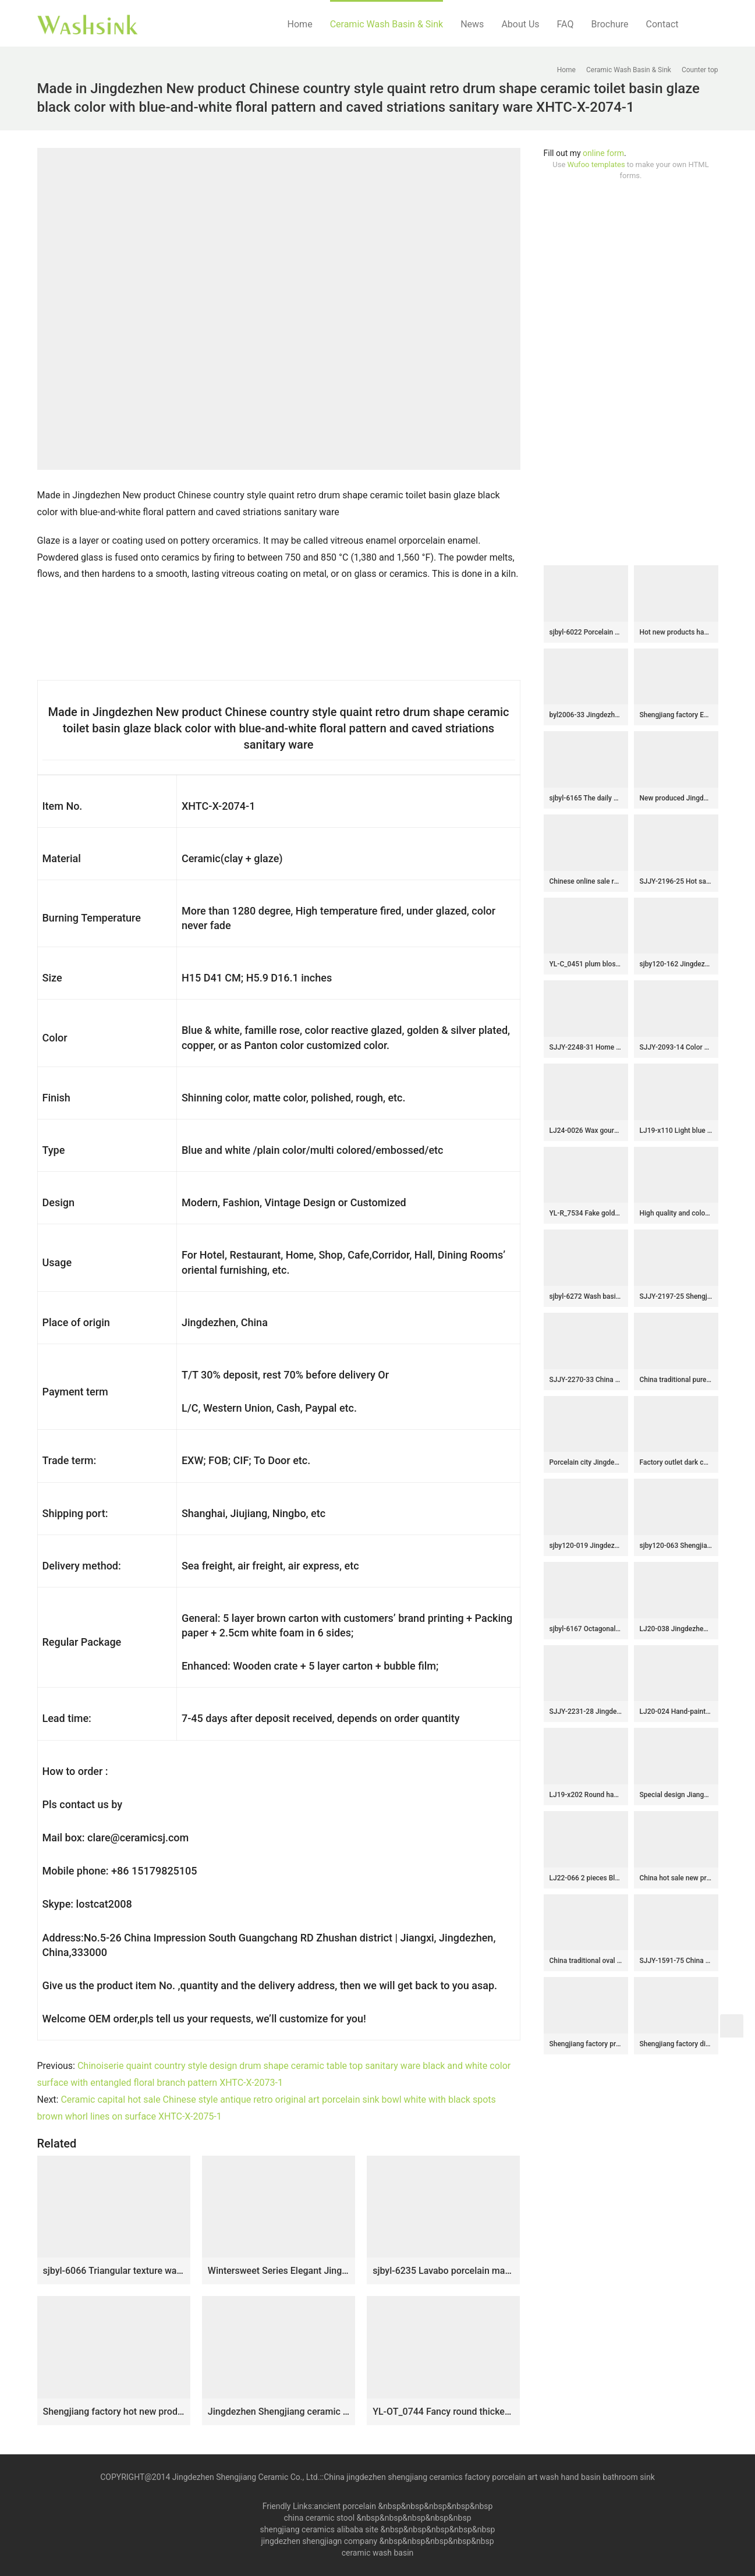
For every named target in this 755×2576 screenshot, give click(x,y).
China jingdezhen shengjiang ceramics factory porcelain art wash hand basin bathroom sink (489, 2477)
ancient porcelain (346, 2506)
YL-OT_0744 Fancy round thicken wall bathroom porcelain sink (443, 2411)
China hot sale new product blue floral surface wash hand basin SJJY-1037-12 (676, 1878)
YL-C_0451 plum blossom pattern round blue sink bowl (586, 964)
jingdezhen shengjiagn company (319, 2541)
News (472, 24)
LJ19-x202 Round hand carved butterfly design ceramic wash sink (586, 1795)
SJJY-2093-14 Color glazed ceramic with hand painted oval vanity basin (676, 1047)
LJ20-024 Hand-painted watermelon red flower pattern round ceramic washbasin (676, 1711)
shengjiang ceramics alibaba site (319, 2529)
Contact (662, 24)
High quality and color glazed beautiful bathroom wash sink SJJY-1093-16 (676, 1213)
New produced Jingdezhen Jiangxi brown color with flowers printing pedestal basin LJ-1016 (676, 798)
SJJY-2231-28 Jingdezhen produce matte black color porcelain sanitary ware (586, 1711)
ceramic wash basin (378, 2552)
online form (603, 153)
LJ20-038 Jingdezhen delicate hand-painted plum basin (676, 1629)
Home (300, 24)
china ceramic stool (319, 2517)
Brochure (609, 24)
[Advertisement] (631, 373)
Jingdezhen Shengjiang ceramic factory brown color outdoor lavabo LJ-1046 (278, 2411)
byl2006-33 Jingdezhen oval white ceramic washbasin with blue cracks (586, 715)
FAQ (565, 24)
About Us (520, 24)
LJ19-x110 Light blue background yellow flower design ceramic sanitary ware (676, 1130)
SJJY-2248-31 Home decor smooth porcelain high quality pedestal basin (586, 1047)
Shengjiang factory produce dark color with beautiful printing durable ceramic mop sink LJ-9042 (586, 2044)
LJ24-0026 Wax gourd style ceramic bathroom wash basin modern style (586, 1130)
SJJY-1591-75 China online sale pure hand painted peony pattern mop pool (676, 1961)
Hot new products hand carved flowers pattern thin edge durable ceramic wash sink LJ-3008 (676, 632)
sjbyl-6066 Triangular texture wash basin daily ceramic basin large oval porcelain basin (114, 2270)
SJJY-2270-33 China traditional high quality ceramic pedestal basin (586, 1380)
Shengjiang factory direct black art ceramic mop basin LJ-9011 (676, 2044)
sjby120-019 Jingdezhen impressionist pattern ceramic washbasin (586, 1546)
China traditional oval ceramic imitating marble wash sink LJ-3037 (586, 1961)
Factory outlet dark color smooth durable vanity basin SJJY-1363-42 (676, 1462)
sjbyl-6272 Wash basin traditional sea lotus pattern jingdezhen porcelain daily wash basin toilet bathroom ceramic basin (586, 1296)
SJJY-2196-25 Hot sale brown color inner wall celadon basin (676, 881)
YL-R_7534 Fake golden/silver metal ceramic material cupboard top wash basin (586, 1213)
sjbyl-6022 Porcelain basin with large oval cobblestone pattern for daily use (586, 632)
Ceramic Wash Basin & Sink (387, 24)
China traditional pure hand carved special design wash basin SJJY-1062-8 (676, 1380)
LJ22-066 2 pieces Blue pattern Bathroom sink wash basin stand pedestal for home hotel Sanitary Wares (586, 1878)
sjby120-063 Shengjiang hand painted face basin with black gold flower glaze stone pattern (676, 1546)
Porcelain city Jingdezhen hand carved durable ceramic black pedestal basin (586, 1462)
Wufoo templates (596, 164)
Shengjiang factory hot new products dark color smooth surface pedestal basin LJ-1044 (114, 2411)
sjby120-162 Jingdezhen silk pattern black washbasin (676, 964)
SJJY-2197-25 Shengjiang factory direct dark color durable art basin (676, 1296)
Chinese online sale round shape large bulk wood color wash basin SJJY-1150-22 (586, 881)
